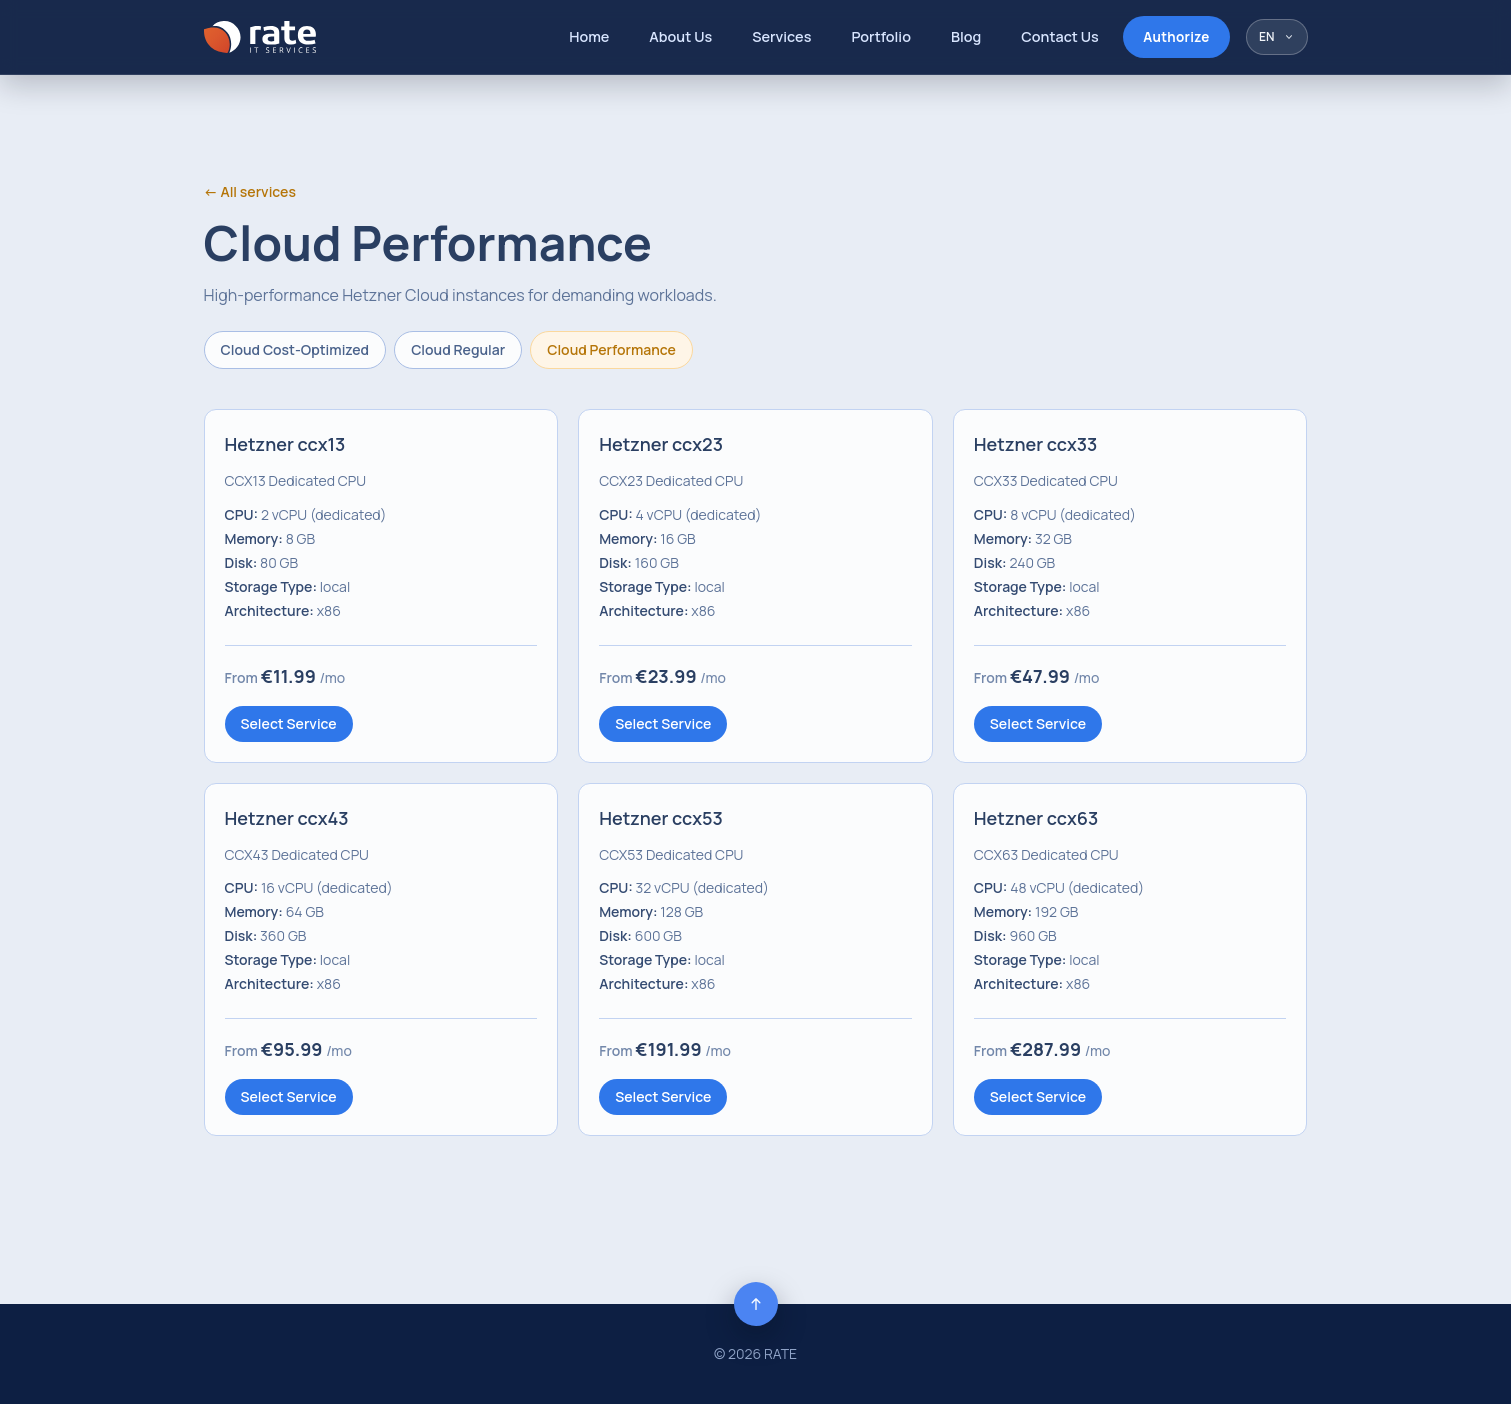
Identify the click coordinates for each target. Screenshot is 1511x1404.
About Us (680, 36)
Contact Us (1060, 36)
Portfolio (881, 36)
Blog (966, 36)
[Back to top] (756, 1304)
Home (589, 36)
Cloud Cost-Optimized (295, 349)
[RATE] (260, 37)
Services (781, 36)
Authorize (1176, 37)
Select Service (289, 723)
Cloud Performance (611, 349)
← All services (250, 191)
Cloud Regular (458, 349)
